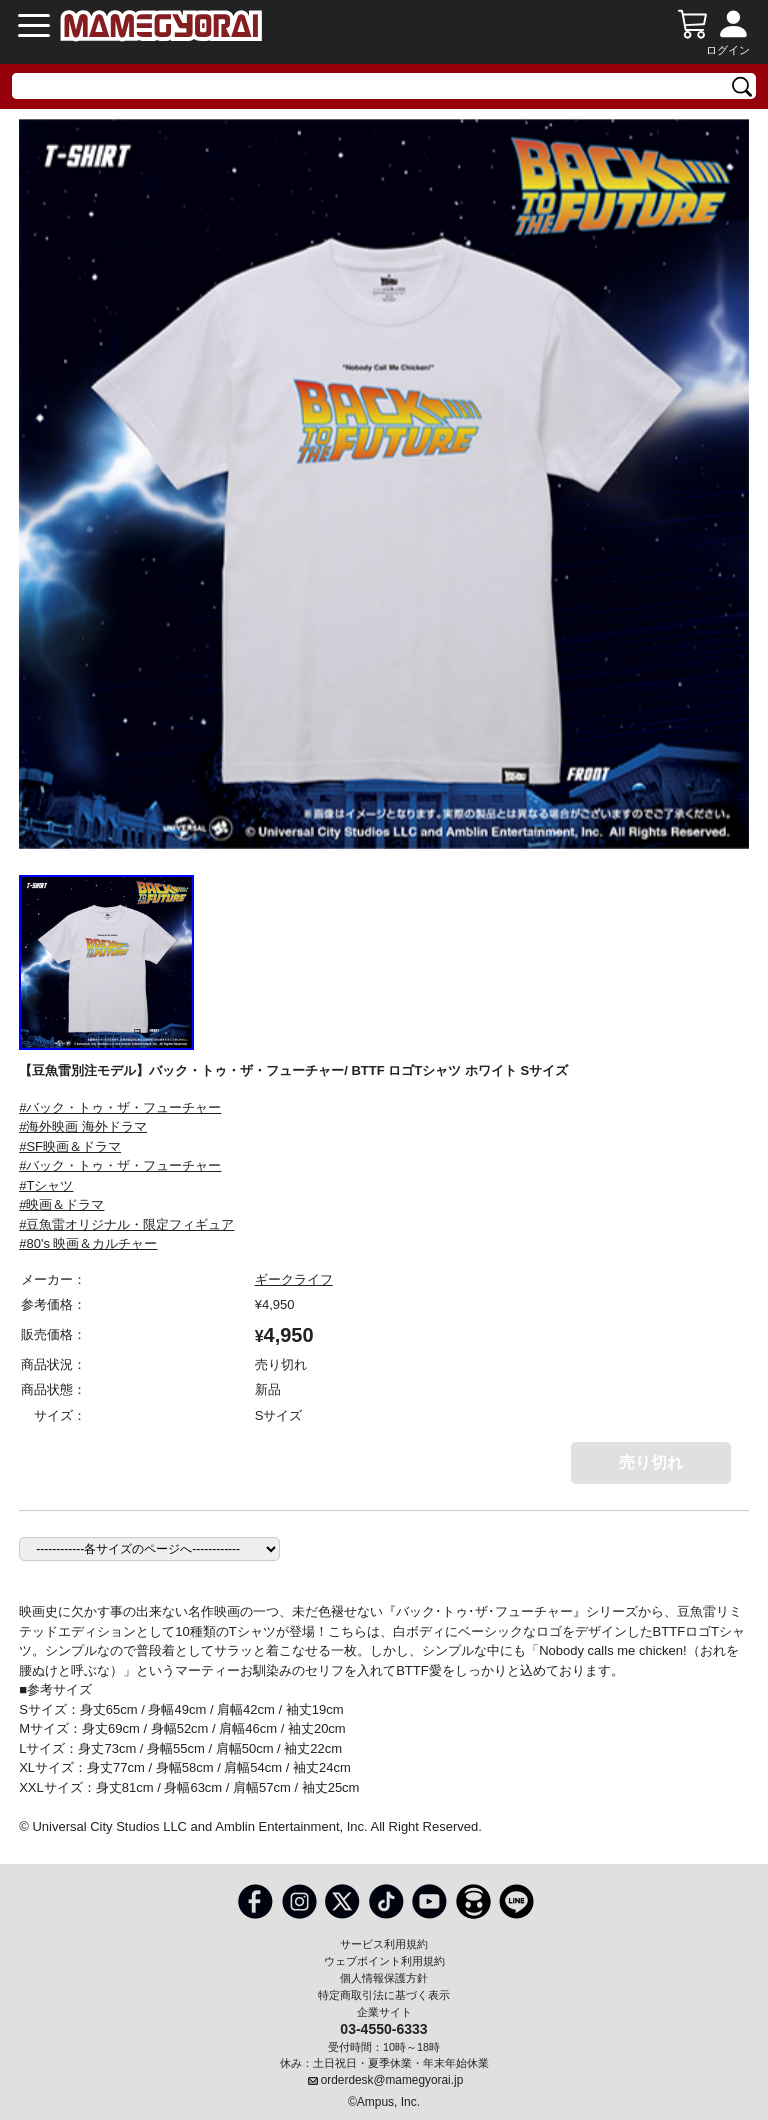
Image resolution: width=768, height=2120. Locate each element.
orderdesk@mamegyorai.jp (392, 2080)
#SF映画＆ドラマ (70, 1146)
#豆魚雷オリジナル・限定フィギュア (126, 1224)
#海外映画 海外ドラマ (83, 1126)
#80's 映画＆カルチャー (88, 1243)
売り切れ (651, 1462)
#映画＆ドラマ (61, 1204)
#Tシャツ (46, 1185)
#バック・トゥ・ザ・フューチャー (120, 1107)
